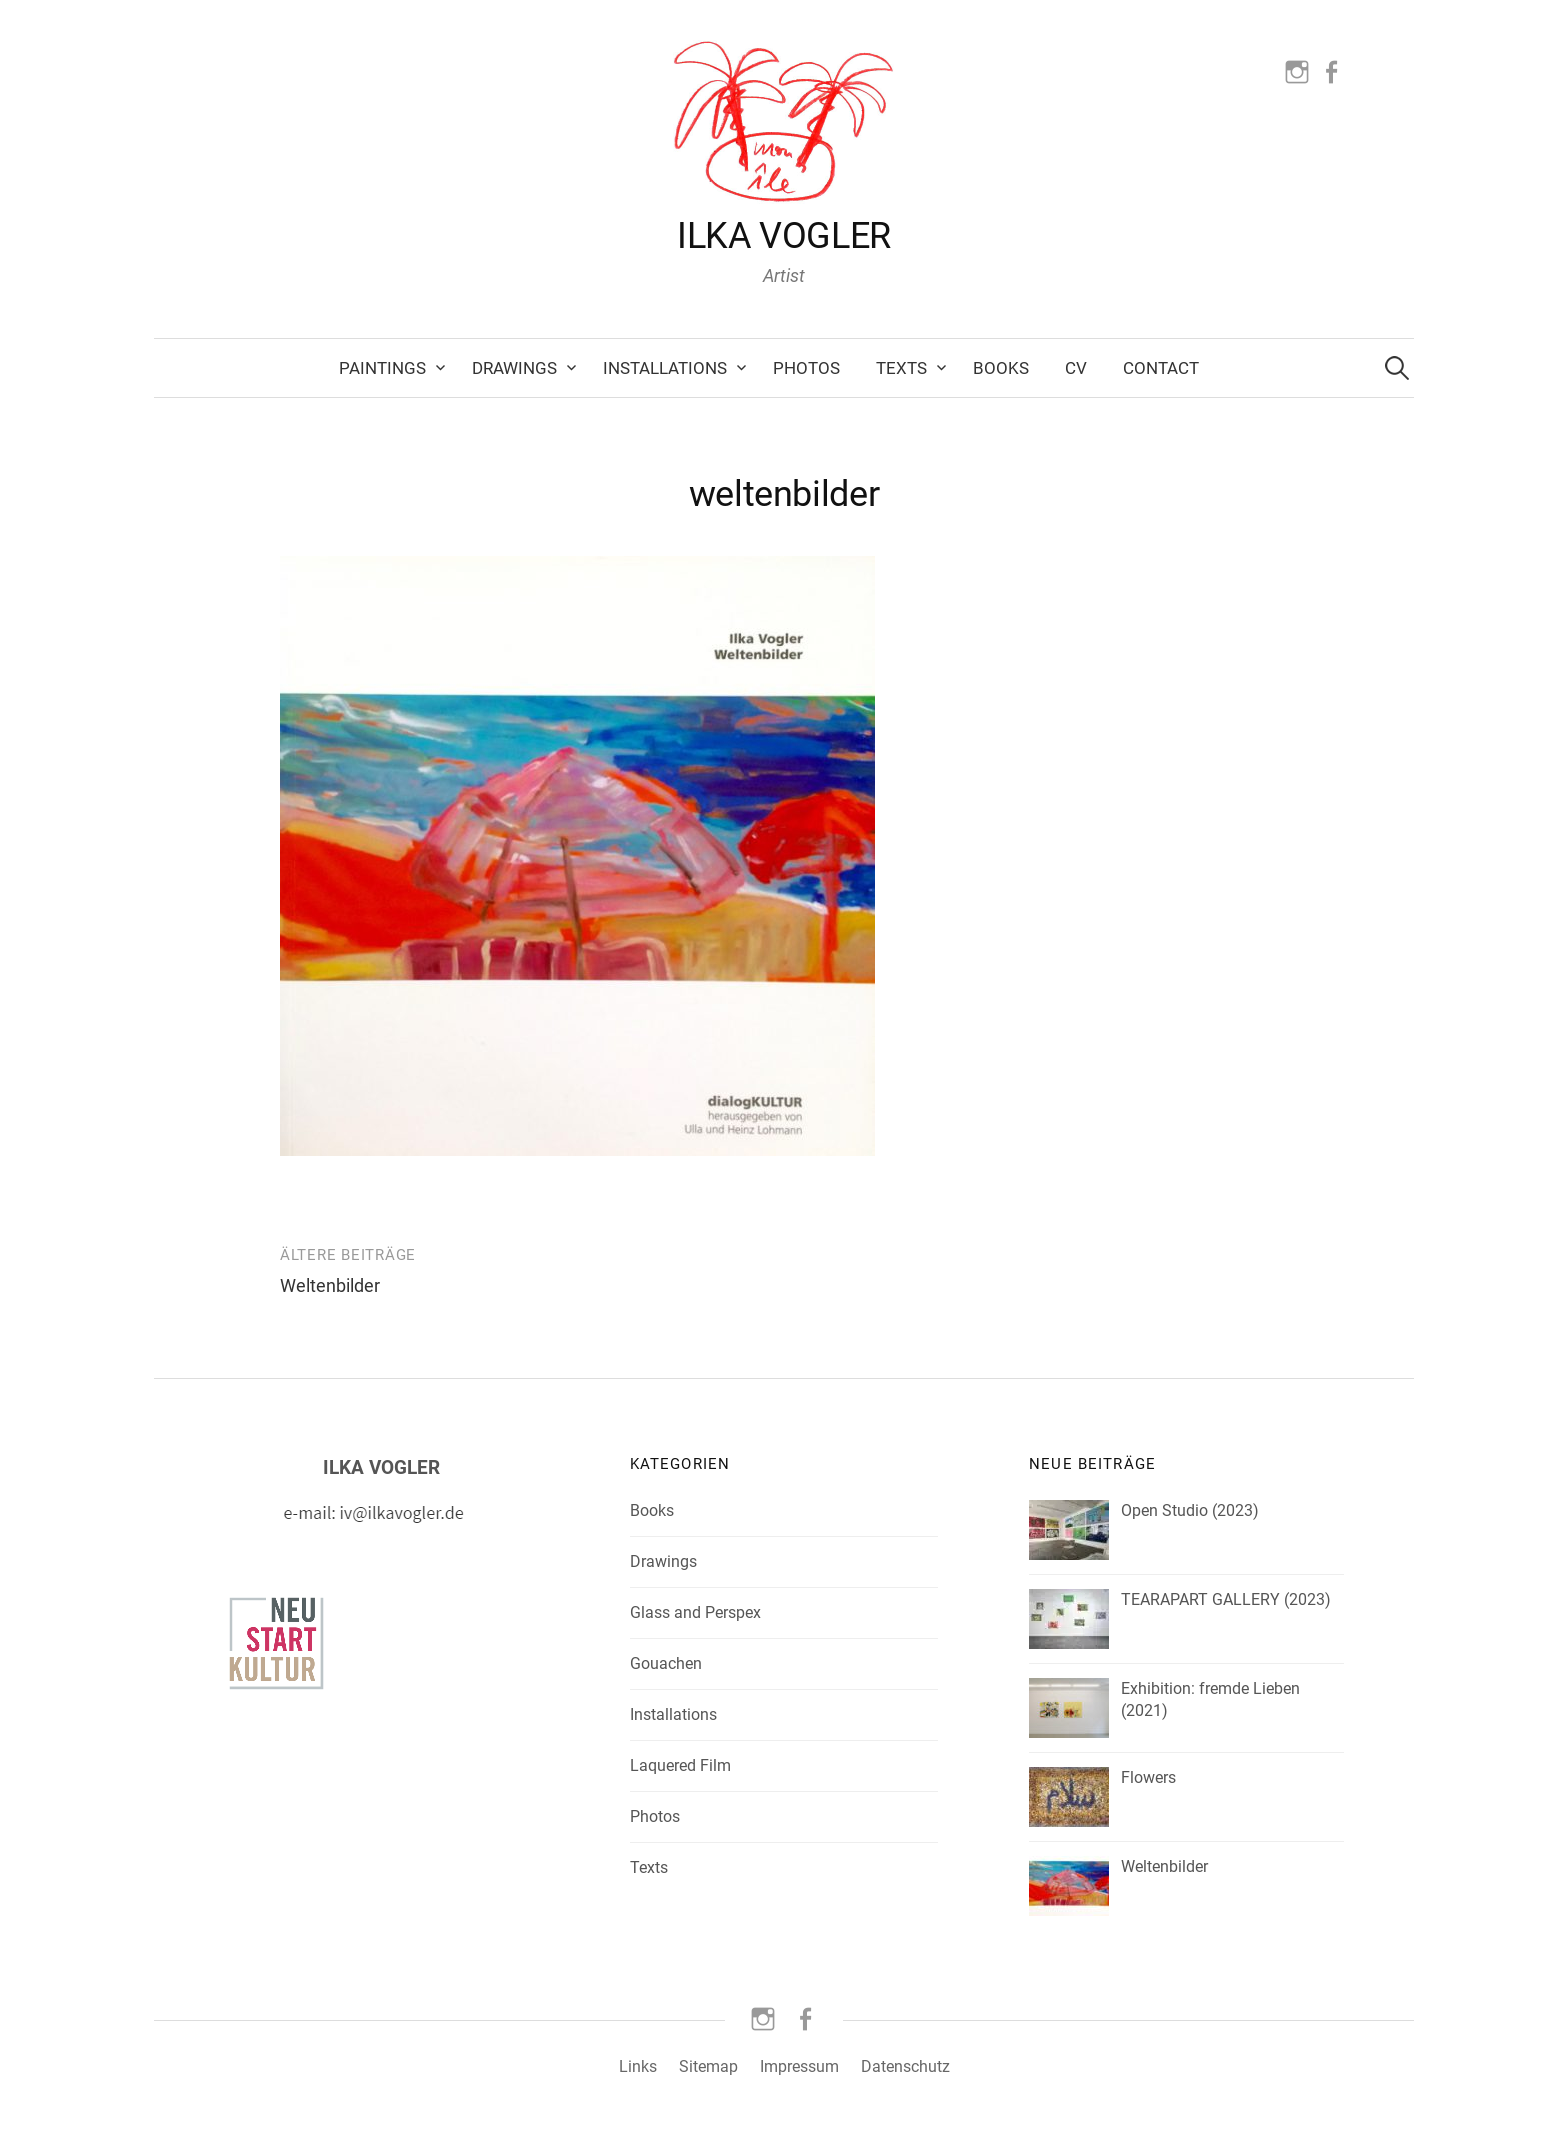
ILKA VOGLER (784, 236)
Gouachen (666, 1663)
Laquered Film (680, 1765)
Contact (1161, 368)
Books (1001, 368)
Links (638, 2066)
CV (1076, 368)
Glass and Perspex (695, 1612)
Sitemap (708, 2066)
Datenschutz (905, 2066)
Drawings (514, 368)
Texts (901, 368)
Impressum (799, 2066)
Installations (665, 368)
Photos (806, 368)
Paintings (382, 368)
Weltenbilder (330, 1285)
